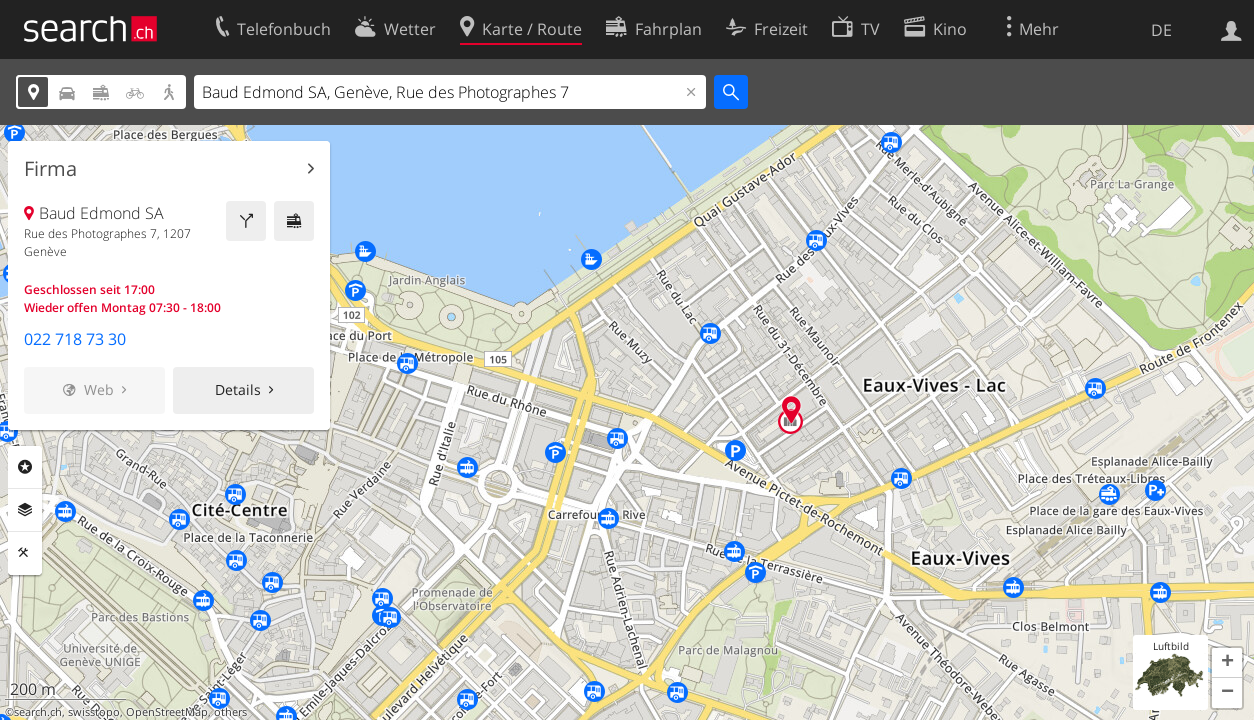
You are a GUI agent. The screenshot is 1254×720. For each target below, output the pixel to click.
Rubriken (25, 467)
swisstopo (94, 712)
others (230, 712)
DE (1161, 30)
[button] (1227, 663)
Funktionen (25, 553)
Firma (50, 169)
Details (238, 389)
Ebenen (25, 510)
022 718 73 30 (75, 339)
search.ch (38, 712)
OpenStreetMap (167, 712)
